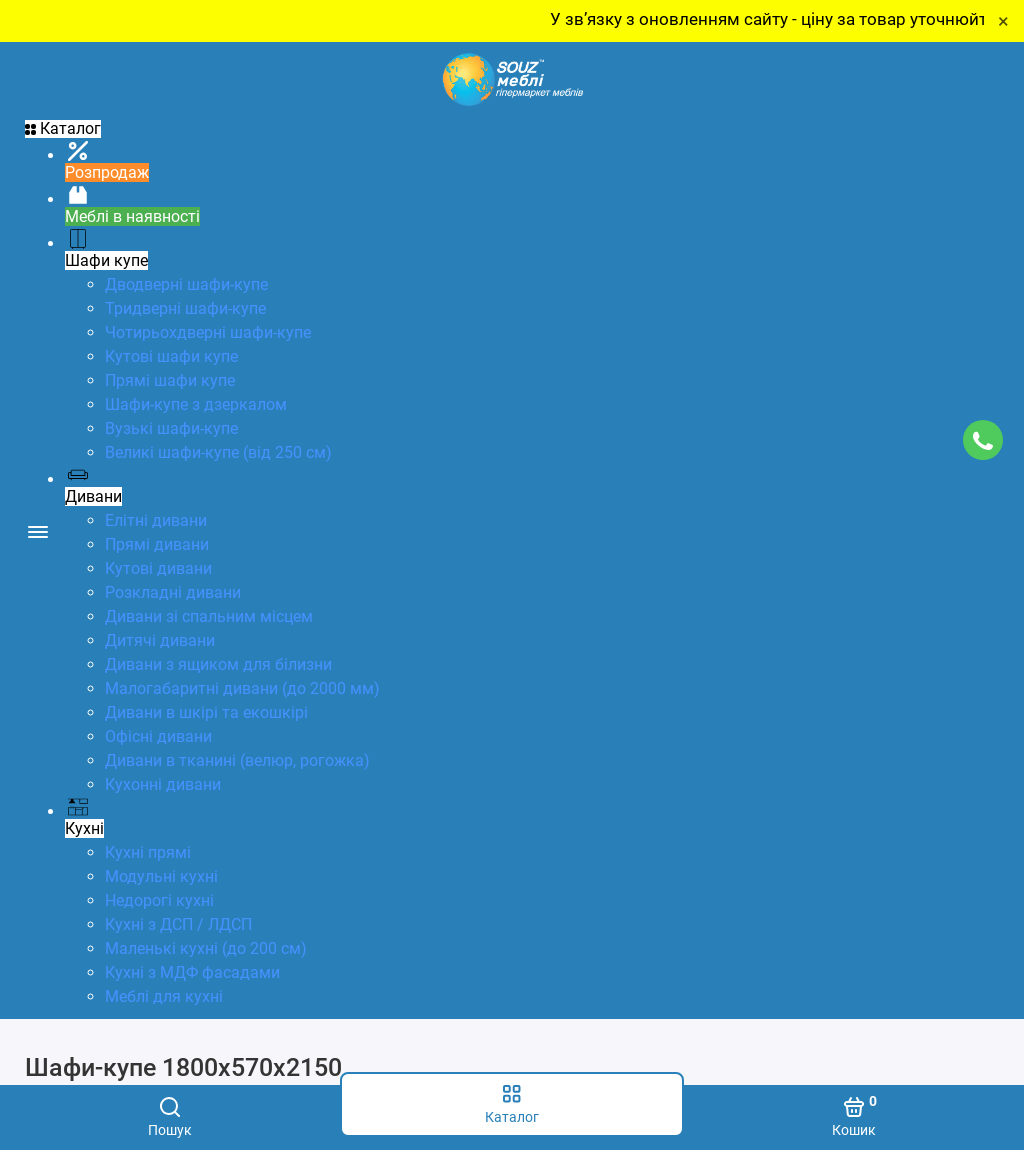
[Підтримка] (982, 440)
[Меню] (37, 530)
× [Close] (1003, 21)
